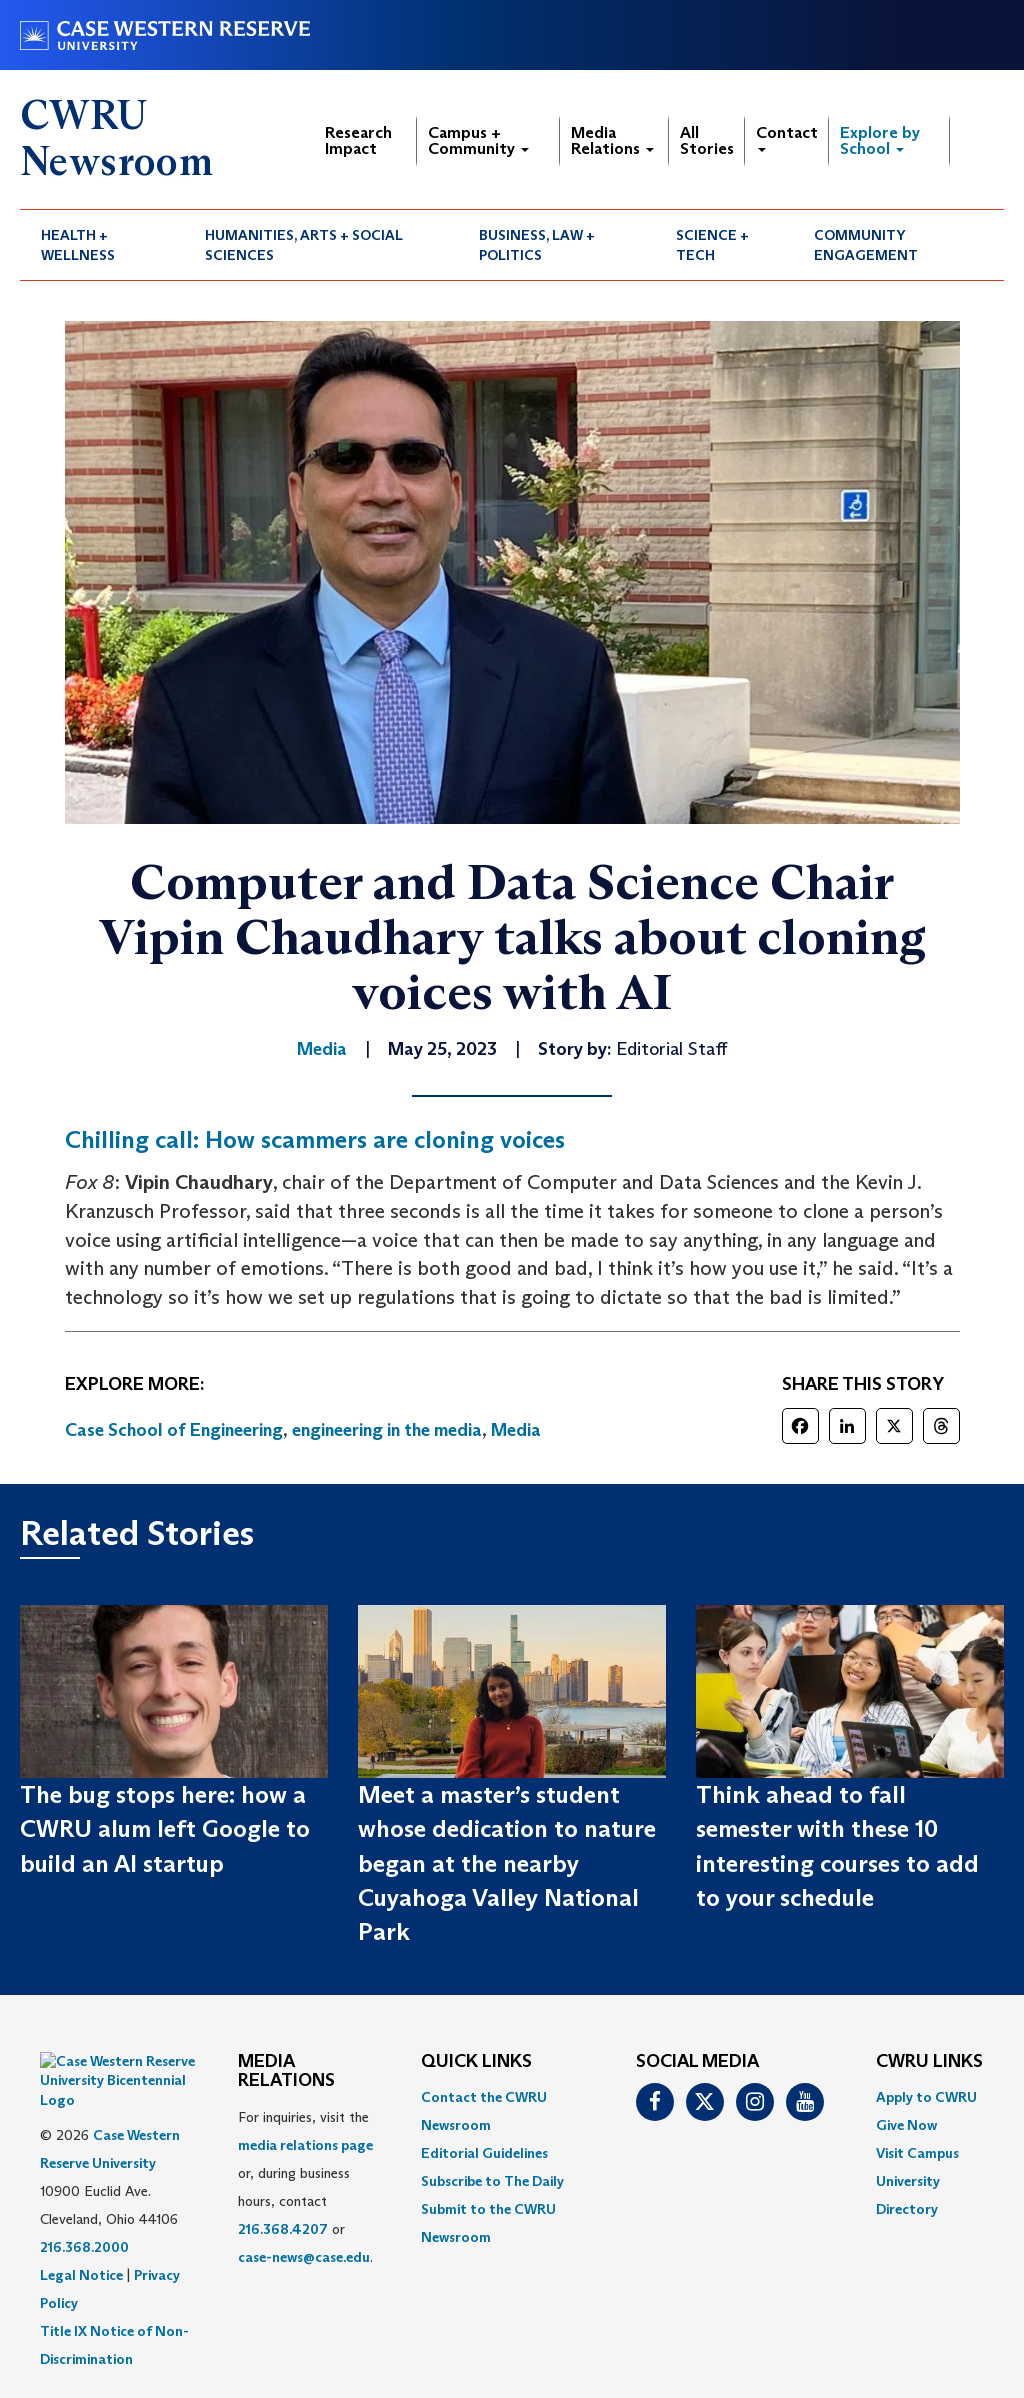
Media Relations (612, 140)
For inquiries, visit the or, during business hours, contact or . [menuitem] (305, 2187)
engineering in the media (387, 1430)
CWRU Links (929, 2062)
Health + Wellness (78, 245)
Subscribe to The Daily (492, 2181)
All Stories (707, 140)
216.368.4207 (283, 2229)
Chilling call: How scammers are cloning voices (315, 1139)
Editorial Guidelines (484, 2153)
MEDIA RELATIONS (286, 2072)
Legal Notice (81, 2225)
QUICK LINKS (476, 2062)
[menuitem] (102, 245)
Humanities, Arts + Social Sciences (304, 245)
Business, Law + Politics (537, 245)
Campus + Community (478, 140)
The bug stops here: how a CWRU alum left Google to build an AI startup (165, 1829)
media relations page (305, 2145)
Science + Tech (712, 245)
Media (516, 1430)
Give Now (906, 2125)
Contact (787, 137)
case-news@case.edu (304, 2257)
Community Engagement (866, 245)
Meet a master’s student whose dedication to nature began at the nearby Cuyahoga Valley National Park (507, 1863)
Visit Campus (917, 2153)
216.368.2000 (84, 2197)
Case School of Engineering (174, 1430)
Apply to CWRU (926, 2097)
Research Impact (358, 140)
